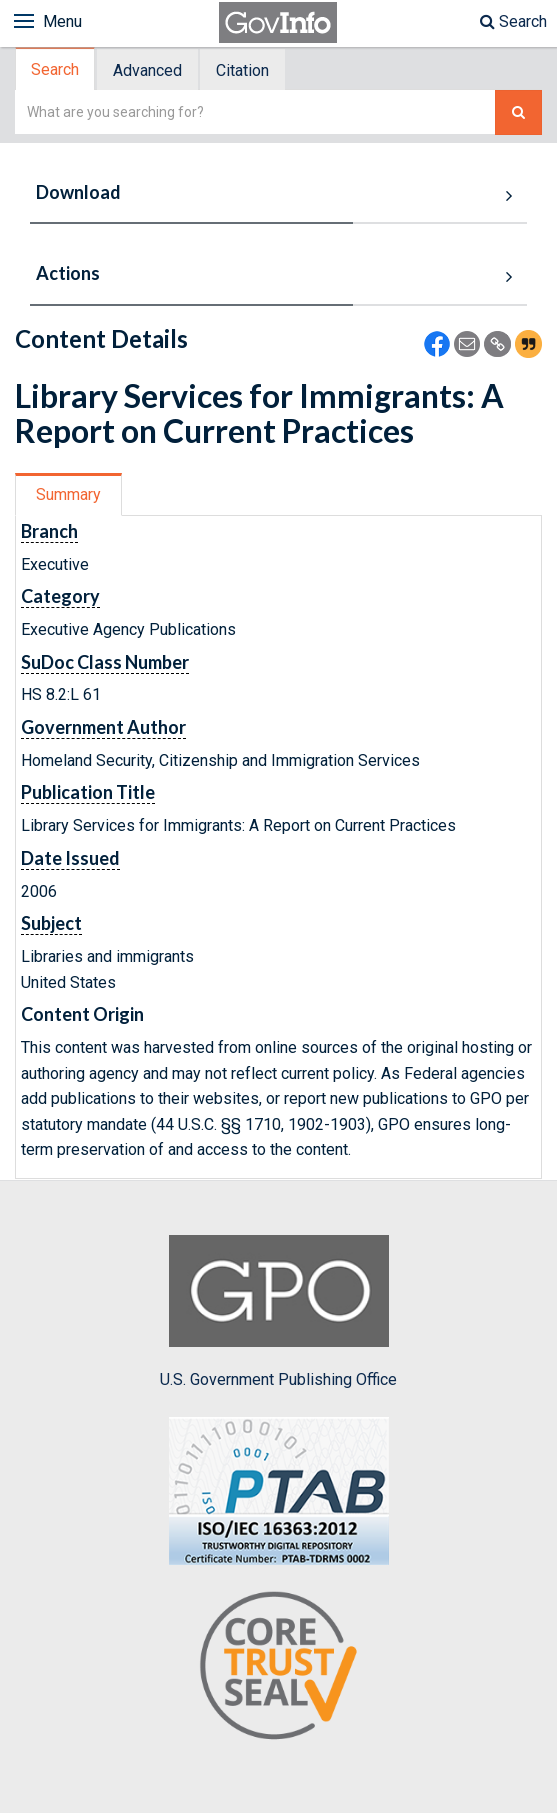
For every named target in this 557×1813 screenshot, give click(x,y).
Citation (242, 70)
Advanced (147, 70)
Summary (68, 494)
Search (513, 21)
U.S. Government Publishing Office (278, 1312)
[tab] (56, 69)
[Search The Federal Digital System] (518, 112)
